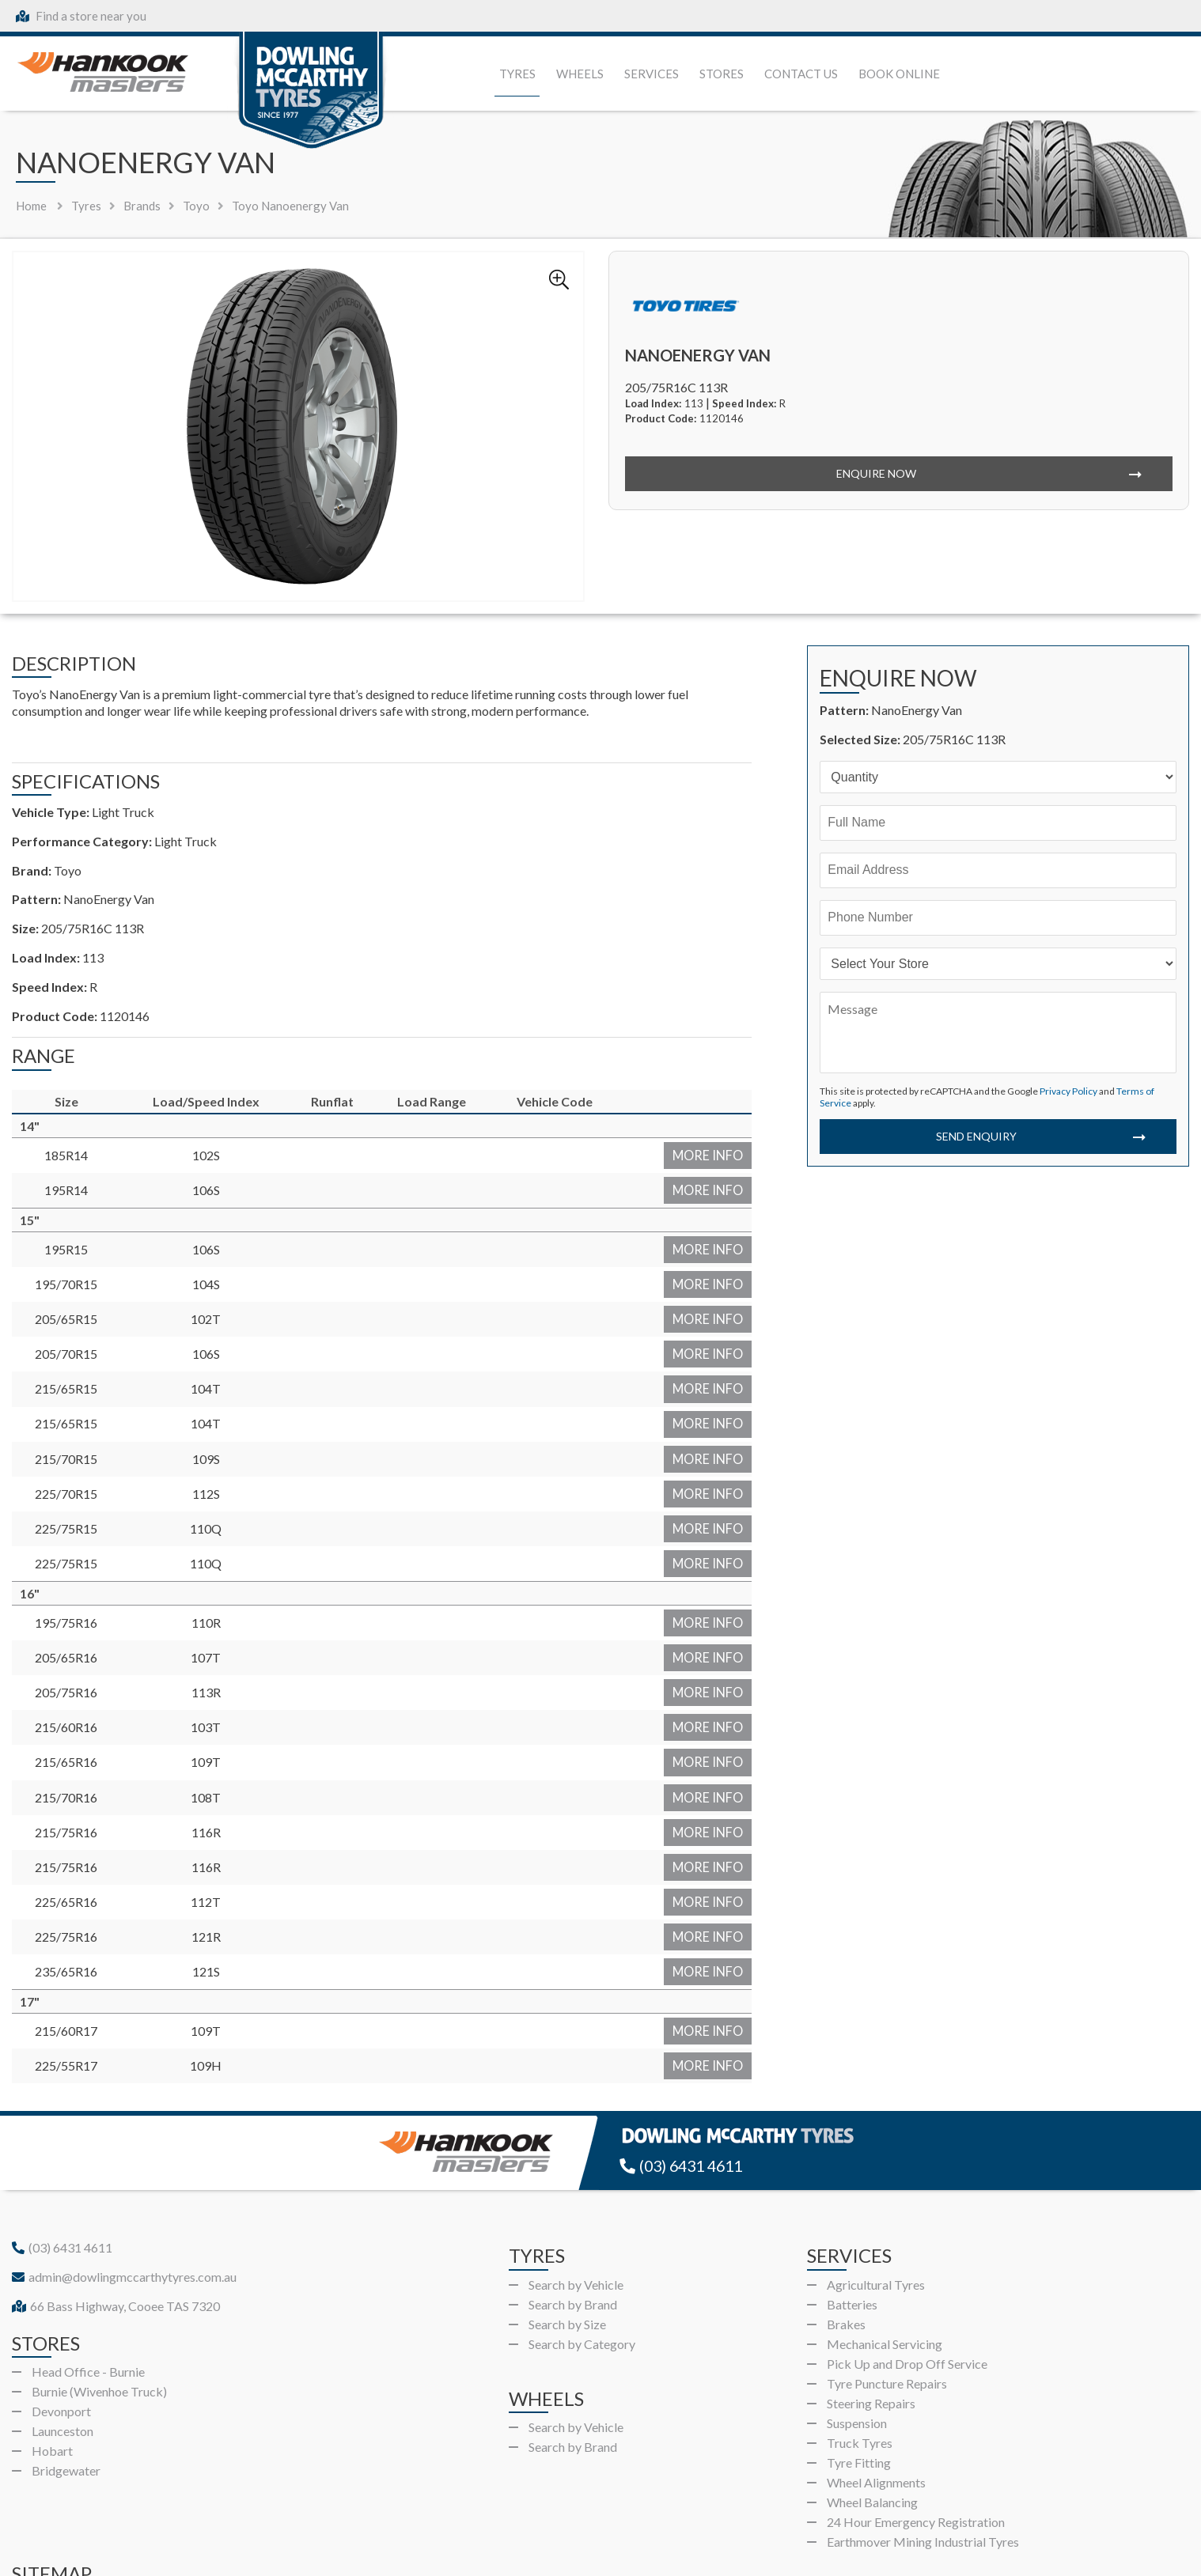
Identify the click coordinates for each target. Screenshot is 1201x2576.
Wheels (580, 74)
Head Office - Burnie (88, 2270)
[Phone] (998, 918)
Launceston (62, 2329)
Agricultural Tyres (876, 2183)
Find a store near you (81, 16)
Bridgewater (66, 2369)
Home (31, 206)
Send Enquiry (974, 1136)
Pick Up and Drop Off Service (907, 2262)
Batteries (852, 2203)
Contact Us (801, 74)
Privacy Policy (1068, 1091)
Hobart (52, 2349)
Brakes (846, 2222)
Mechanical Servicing (884, 2242)
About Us (538, 2508)
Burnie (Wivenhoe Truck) (99, 2290)
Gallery (312, 2508)
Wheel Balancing (872, 2400)
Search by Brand (573, 2203)
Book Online (899, 74)
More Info (716, 1153)
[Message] (998, 1032)
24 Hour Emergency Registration (916, 2420)
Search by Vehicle (576, 2183)
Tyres (517, 74)
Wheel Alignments (876, 2381)
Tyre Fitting (859, 2361)
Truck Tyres (859, 2341)
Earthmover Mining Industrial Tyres (923, 2440)
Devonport (61, 2309)
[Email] (998, 870)
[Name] (998, 823)
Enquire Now (875, 473)
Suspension (857, 2321)
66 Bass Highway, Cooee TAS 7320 (116, 2204)
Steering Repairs (871, 2301)
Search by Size (567, 2222)
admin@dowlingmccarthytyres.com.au (124, 2175)
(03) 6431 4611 (684, 2065)
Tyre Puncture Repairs (887, 2282)
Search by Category (582, 2242)
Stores (721, 74)
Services (651, 74)
